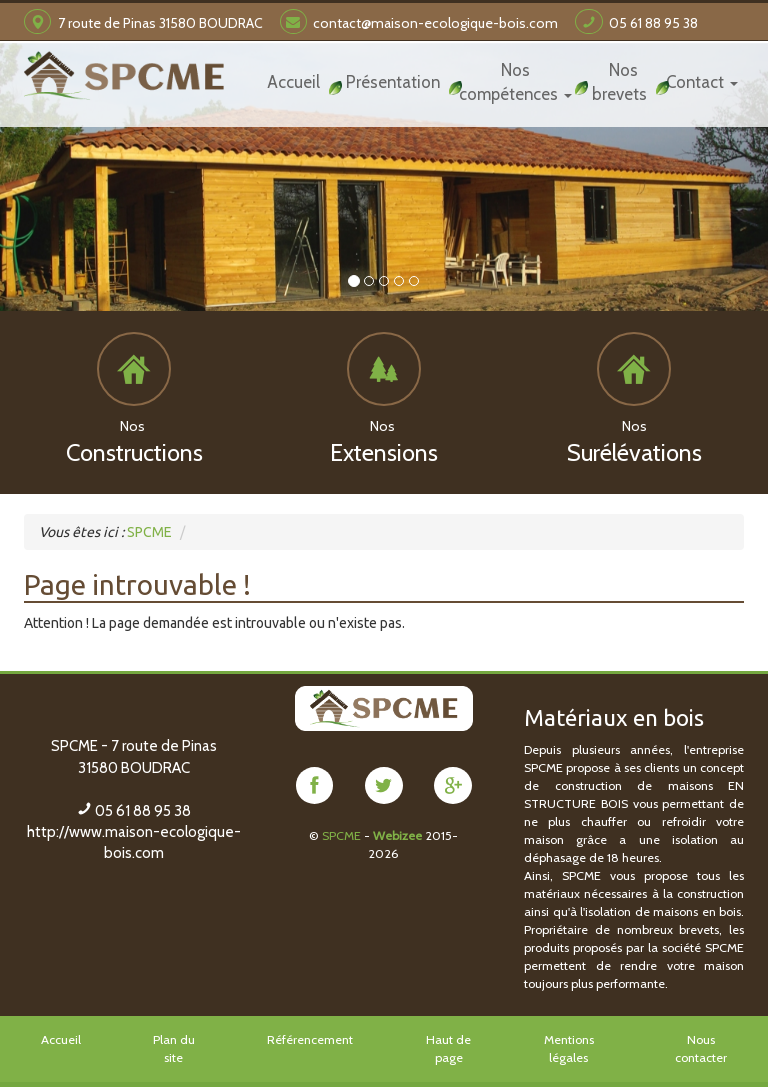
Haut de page (448, 1047)
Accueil (61, 1038)
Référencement (310, 1038)
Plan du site (174, 1047)
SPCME (341, 834)
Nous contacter (701, 1047)
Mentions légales (569, 1047)
